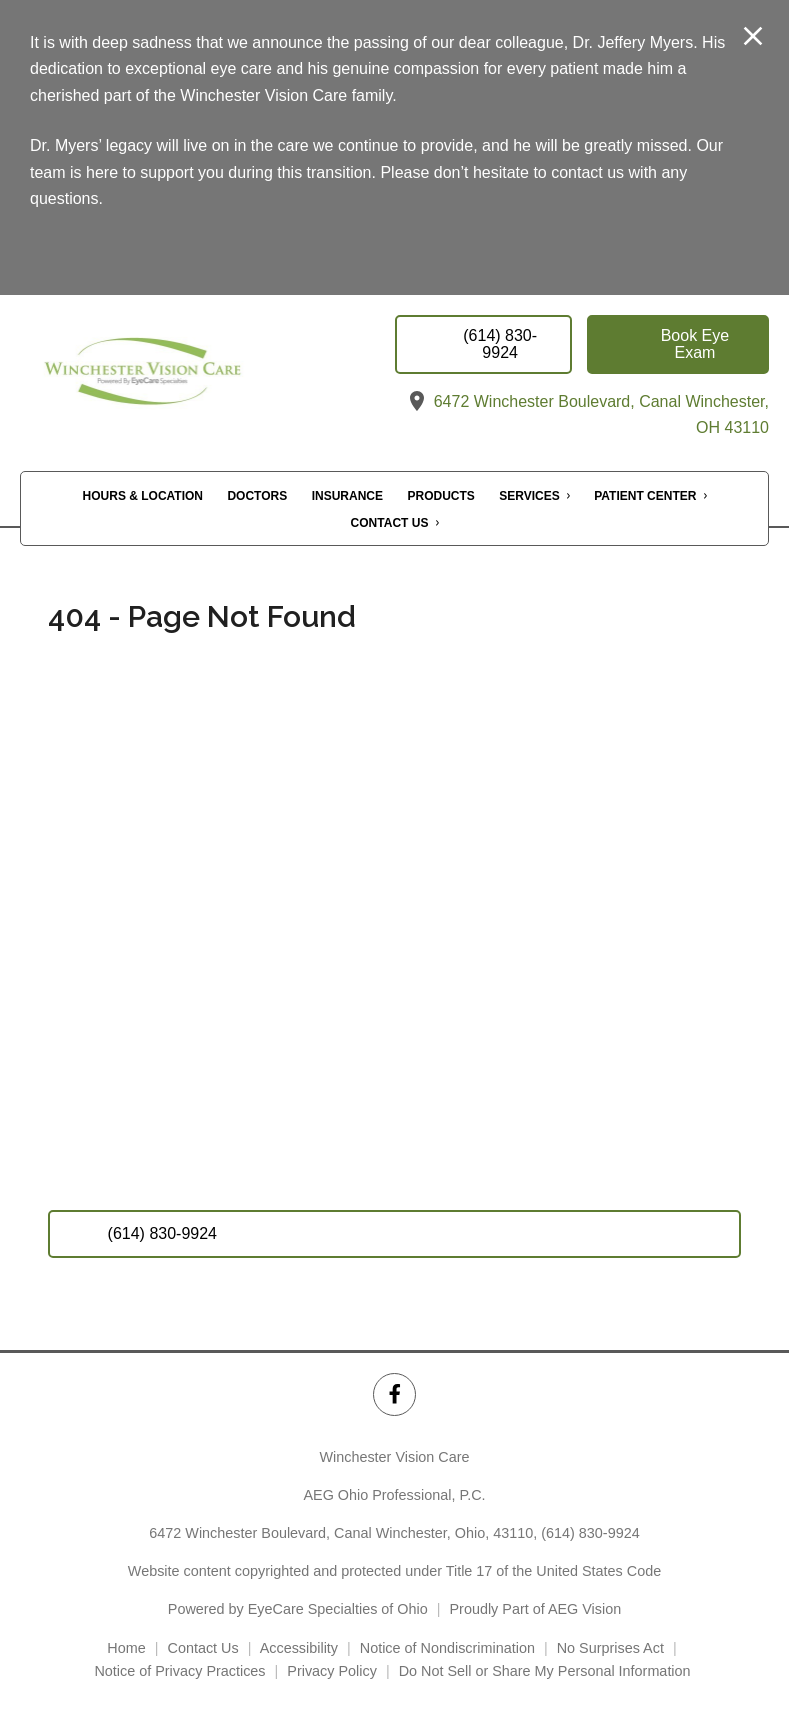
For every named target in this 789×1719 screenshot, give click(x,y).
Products (441, 496)
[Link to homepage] (184, 377)
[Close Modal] (753, 37)
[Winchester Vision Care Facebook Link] (394, 1394)
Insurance (347, 496)
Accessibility (299, 1648)
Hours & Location (143, 496)
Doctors (257, 496)
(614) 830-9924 (590, 1533)
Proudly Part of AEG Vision (536, 1609)
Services (529, 496)
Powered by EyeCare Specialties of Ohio (298, 1609)
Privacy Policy (332, 1671)
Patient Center (645, 496)
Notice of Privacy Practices (179, 1671)
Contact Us (390, 523)
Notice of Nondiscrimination (447, 1648)
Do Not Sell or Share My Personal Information (547, 1671)
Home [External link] (126, 1648)
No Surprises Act (610, 1648)
